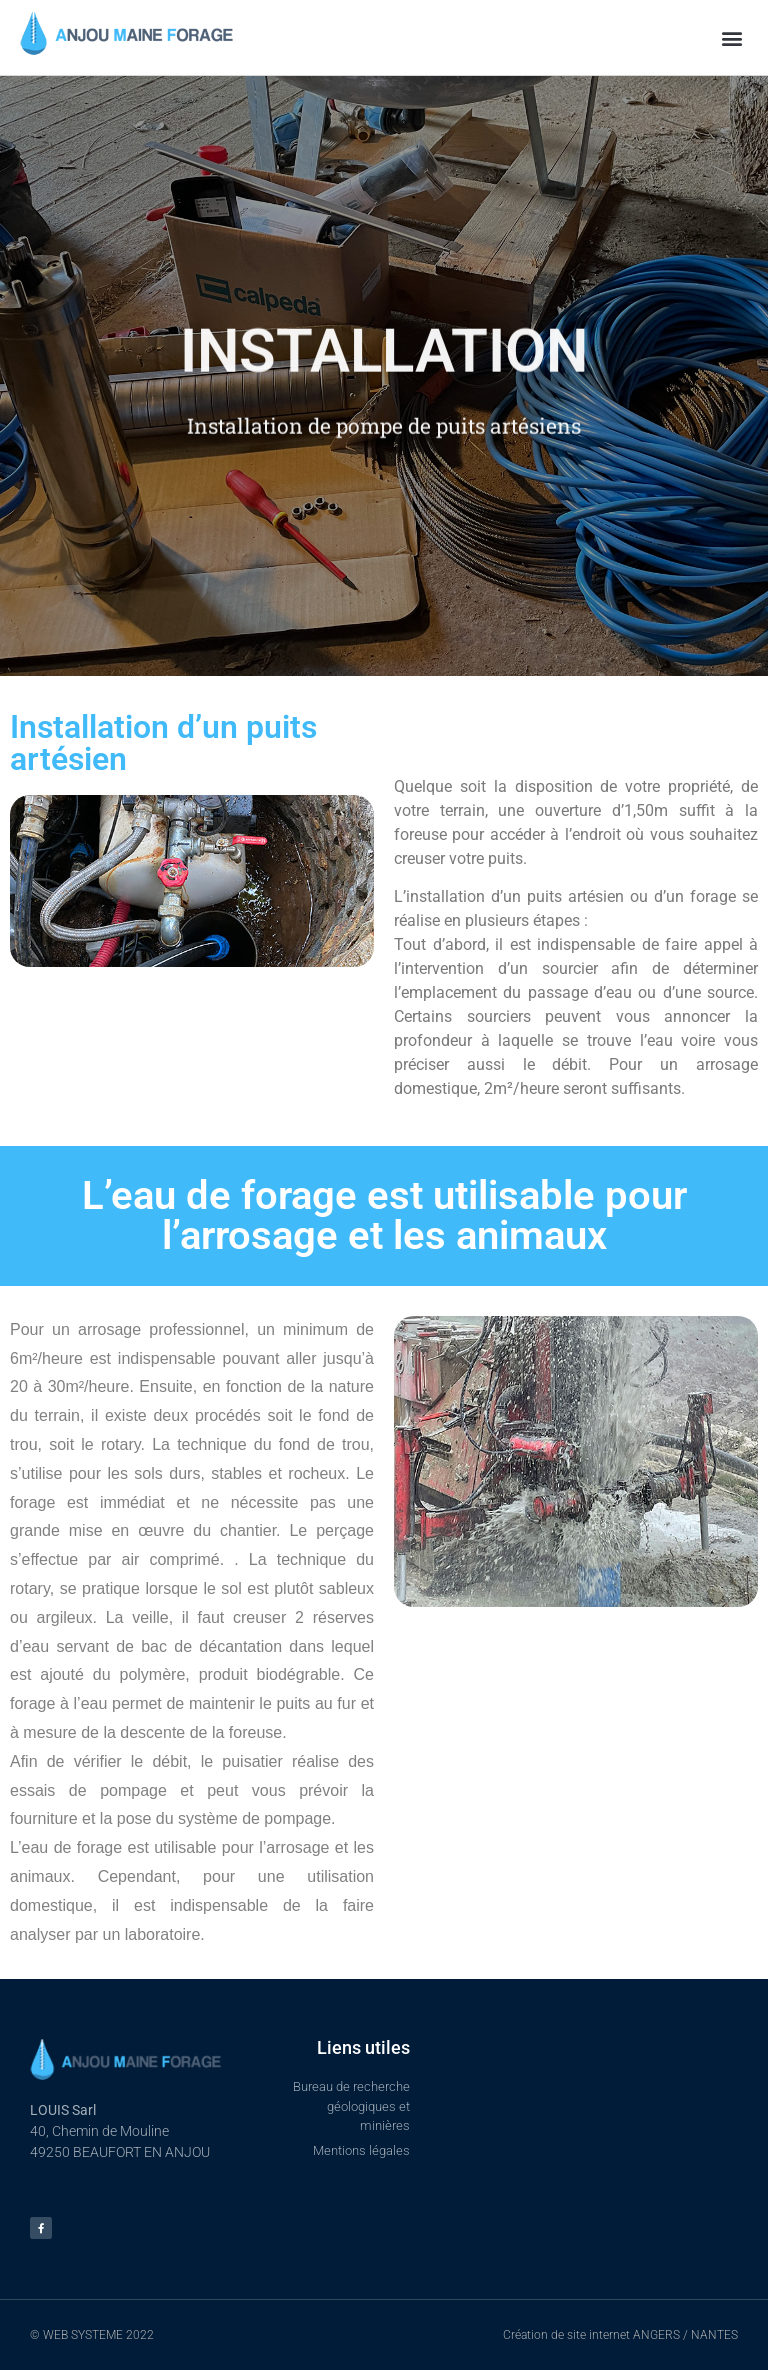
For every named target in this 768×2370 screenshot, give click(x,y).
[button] (731, 37)
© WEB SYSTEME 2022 (92, 2335)
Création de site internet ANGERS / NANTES (620, 2335)
